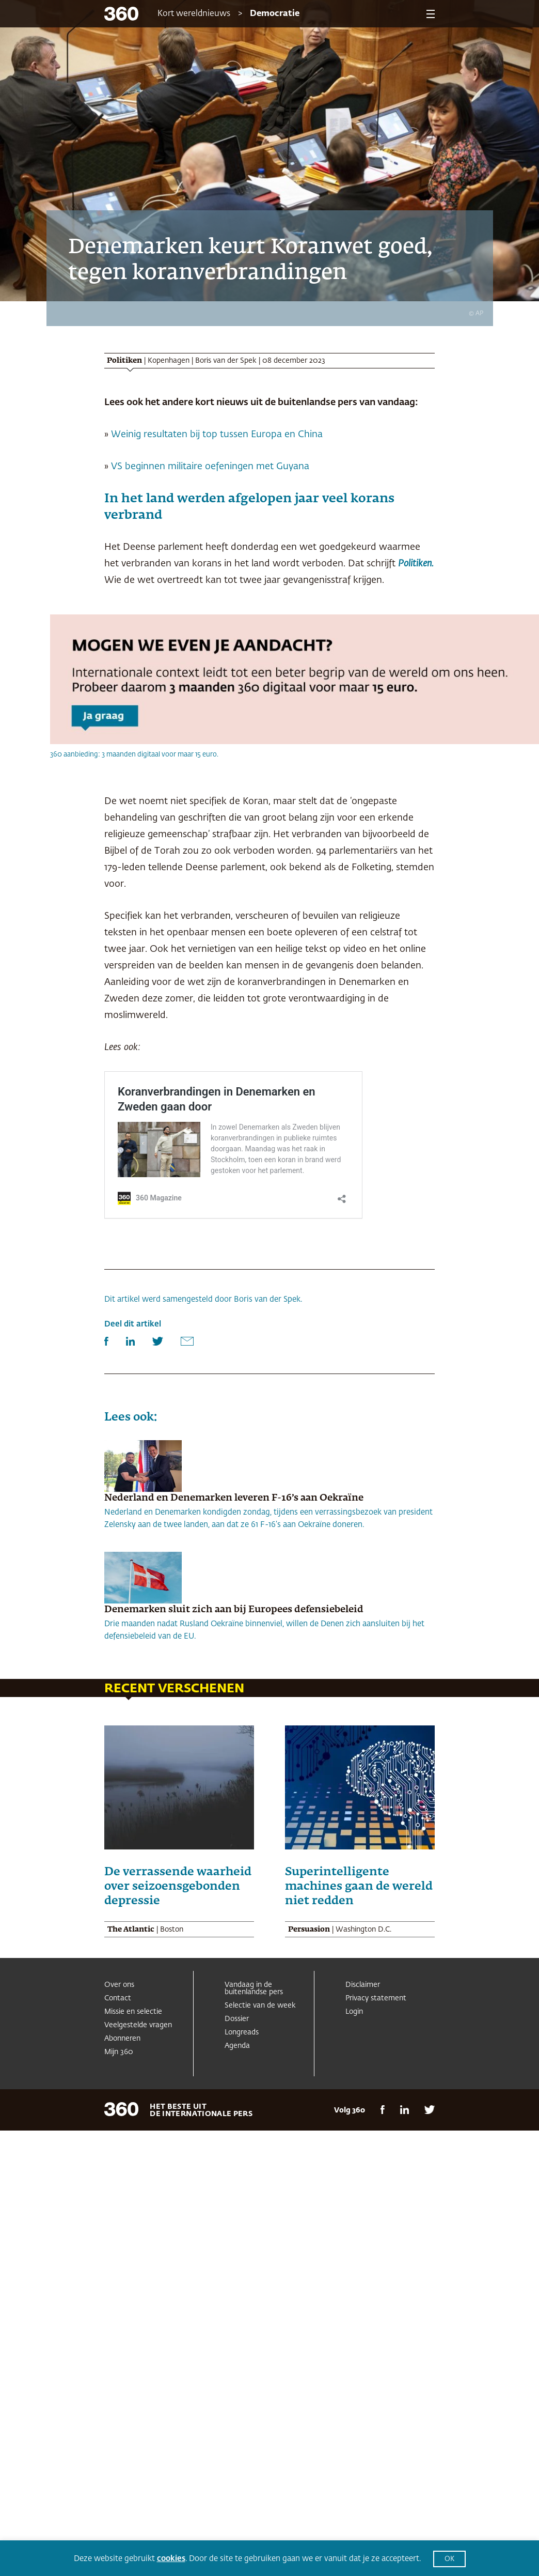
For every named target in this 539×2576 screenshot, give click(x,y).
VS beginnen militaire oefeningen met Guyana (210, 466)
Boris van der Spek (226, 360)
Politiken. (416, 563)
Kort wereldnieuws (193, 14)
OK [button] (449, 2559)
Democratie (274, 14)
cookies (171, 2559)
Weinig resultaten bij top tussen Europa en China (217, 434)
